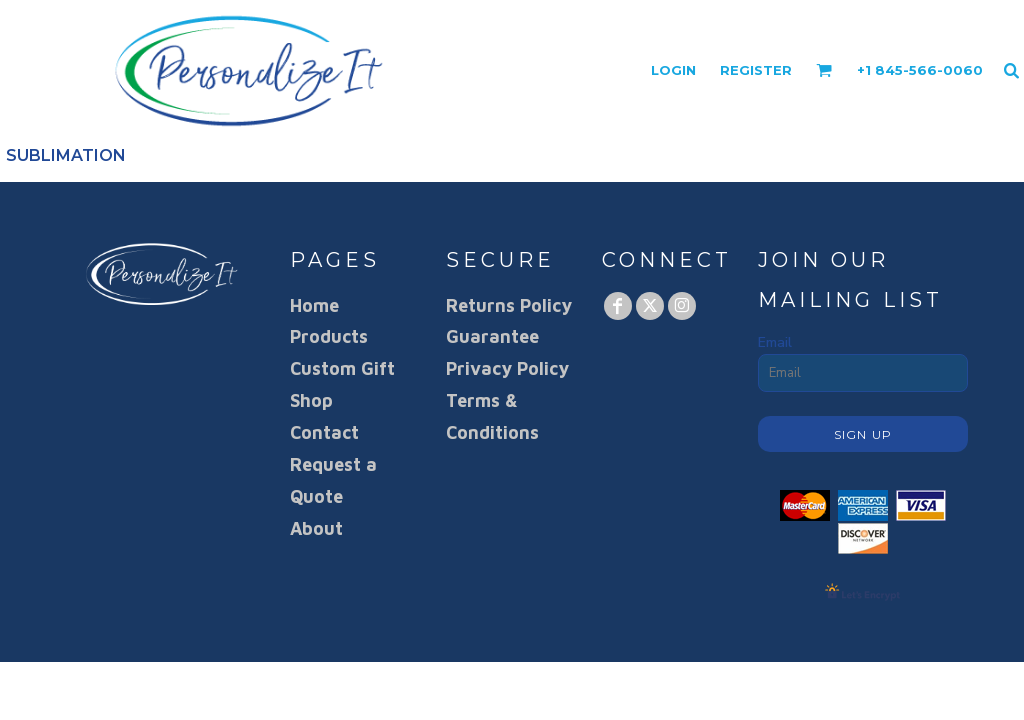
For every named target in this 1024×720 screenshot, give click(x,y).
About (316, 528)
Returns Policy (509, 305)
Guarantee (492, 336)
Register (756, 70)
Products (329, 336)
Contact (324, 432)
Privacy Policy (507, 368)
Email (775, 342)
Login (673, 70)
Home (314, 305)
